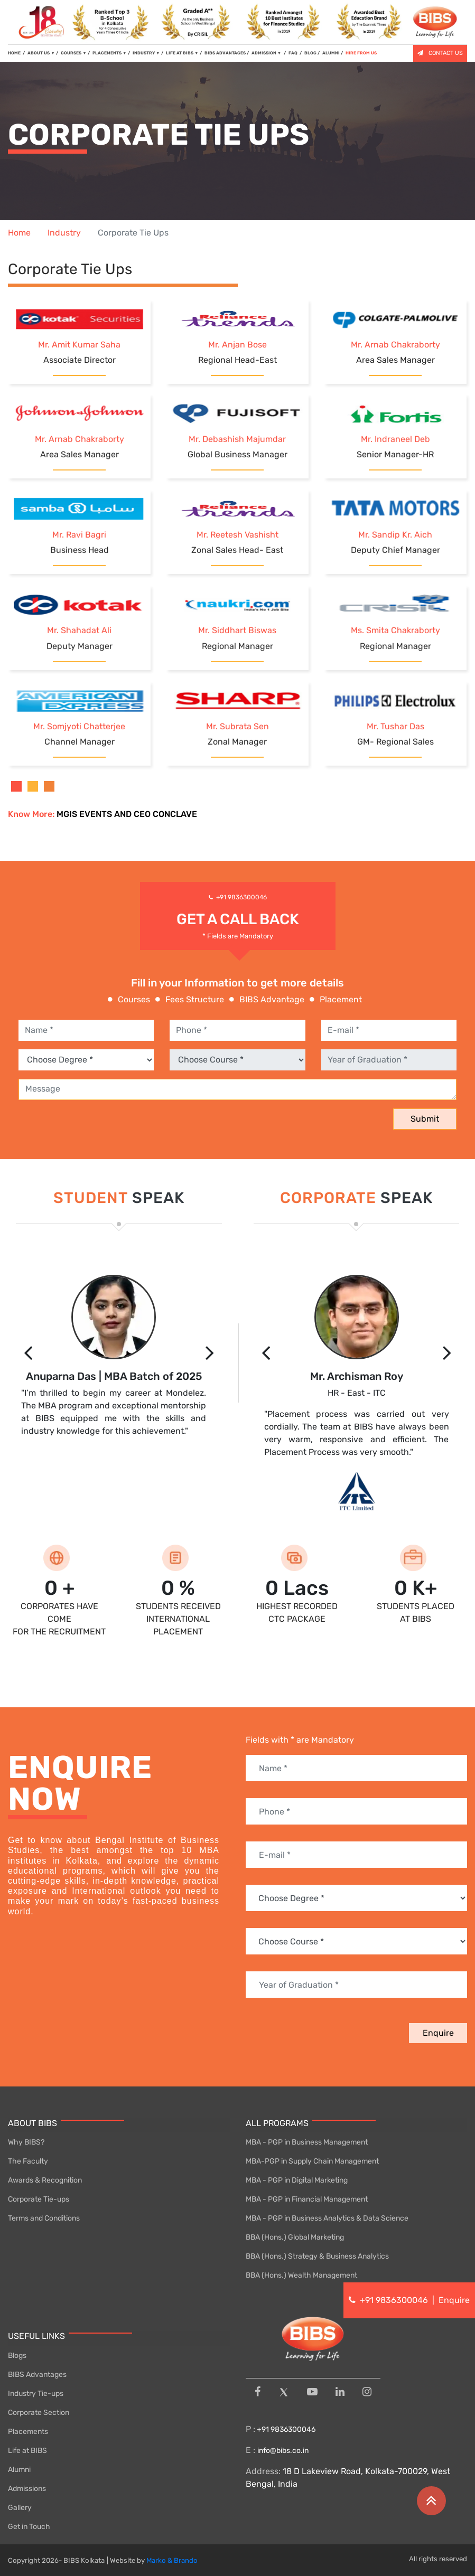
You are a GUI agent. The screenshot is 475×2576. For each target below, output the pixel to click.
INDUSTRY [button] (146, 53)
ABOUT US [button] (41, 53)
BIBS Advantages (37, 2374)
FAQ (293, 53)
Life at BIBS (27, 2450)
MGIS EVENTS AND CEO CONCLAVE (127, 814)
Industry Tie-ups (35, 2393)
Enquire (438, 2033)
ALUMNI (331, 53)
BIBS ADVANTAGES (225, 53)
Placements (28, 2431)
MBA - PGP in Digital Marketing (297, 2180)
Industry (64, 233)
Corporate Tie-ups (38, 2199)
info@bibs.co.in (283, 2450)
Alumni (19, 2469)
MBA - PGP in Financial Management (307, 2199)
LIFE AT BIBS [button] (182, 53)
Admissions (27, 2488)
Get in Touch (29, 2526)
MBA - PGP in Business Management (307, 2142)
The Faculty (28, 2161)
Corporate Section (38, 2412)
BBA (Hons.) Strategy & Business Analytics (317, 2256)
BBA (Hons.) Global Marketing (295, 2237)
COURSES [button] (74, 53)
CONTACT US (440, 53)
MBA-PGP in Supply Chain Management (312, 2161)
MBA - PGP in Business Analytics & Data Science (327, 2218)
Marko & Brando (172, 2560)
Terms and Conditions (44, 2218)
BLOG (310, 53)
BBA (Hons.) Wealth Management (301, 2275)
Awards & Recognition (45, 2180)
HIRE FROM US (361, 53)
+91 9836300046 (241, 897)
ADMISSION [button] (267, 53)
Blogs (17, 2355)
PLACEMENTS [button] (109, 53)
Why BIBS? (26, 2142)
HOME (16, 52)
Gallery (20, 2507)
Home (19, 233)
